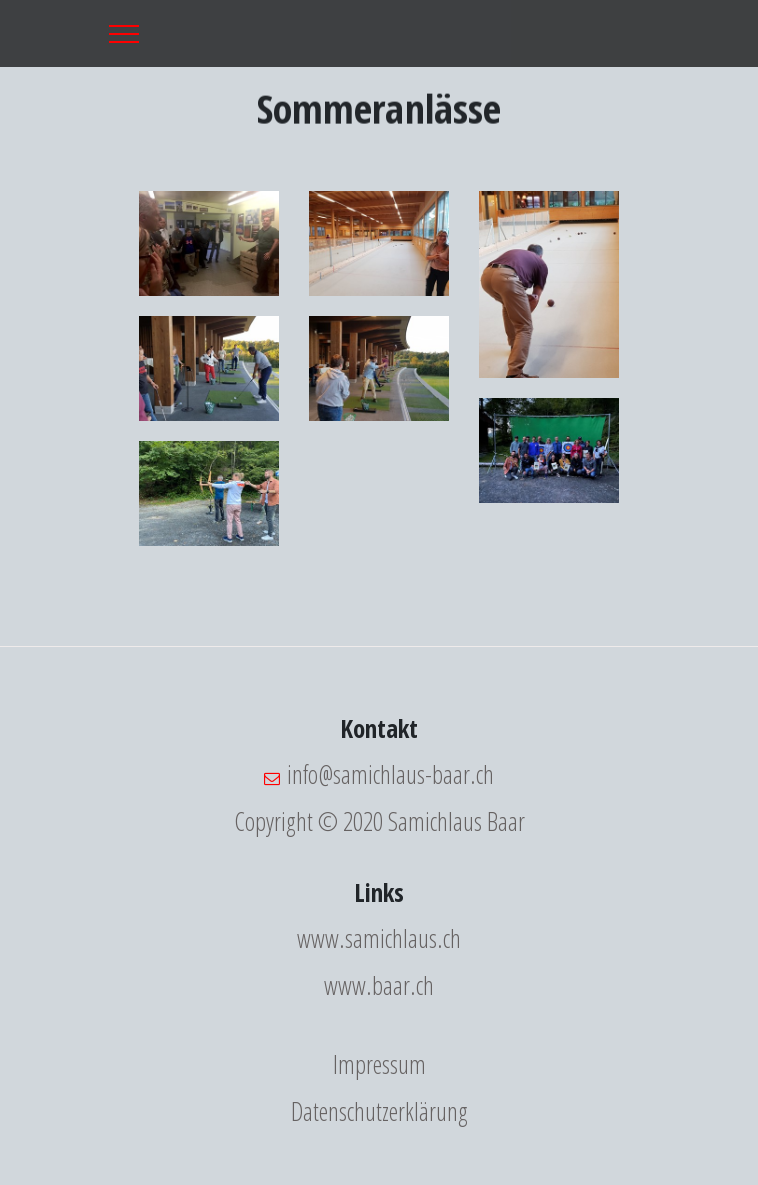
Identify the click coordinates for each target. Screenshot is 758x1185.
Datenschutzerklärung (379, 1111)
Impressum (379, 1064)
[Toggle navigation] (124, 33)
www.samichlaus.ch (379, 938)
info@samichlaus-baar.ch (390, 774)
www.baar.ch (379, 985)
